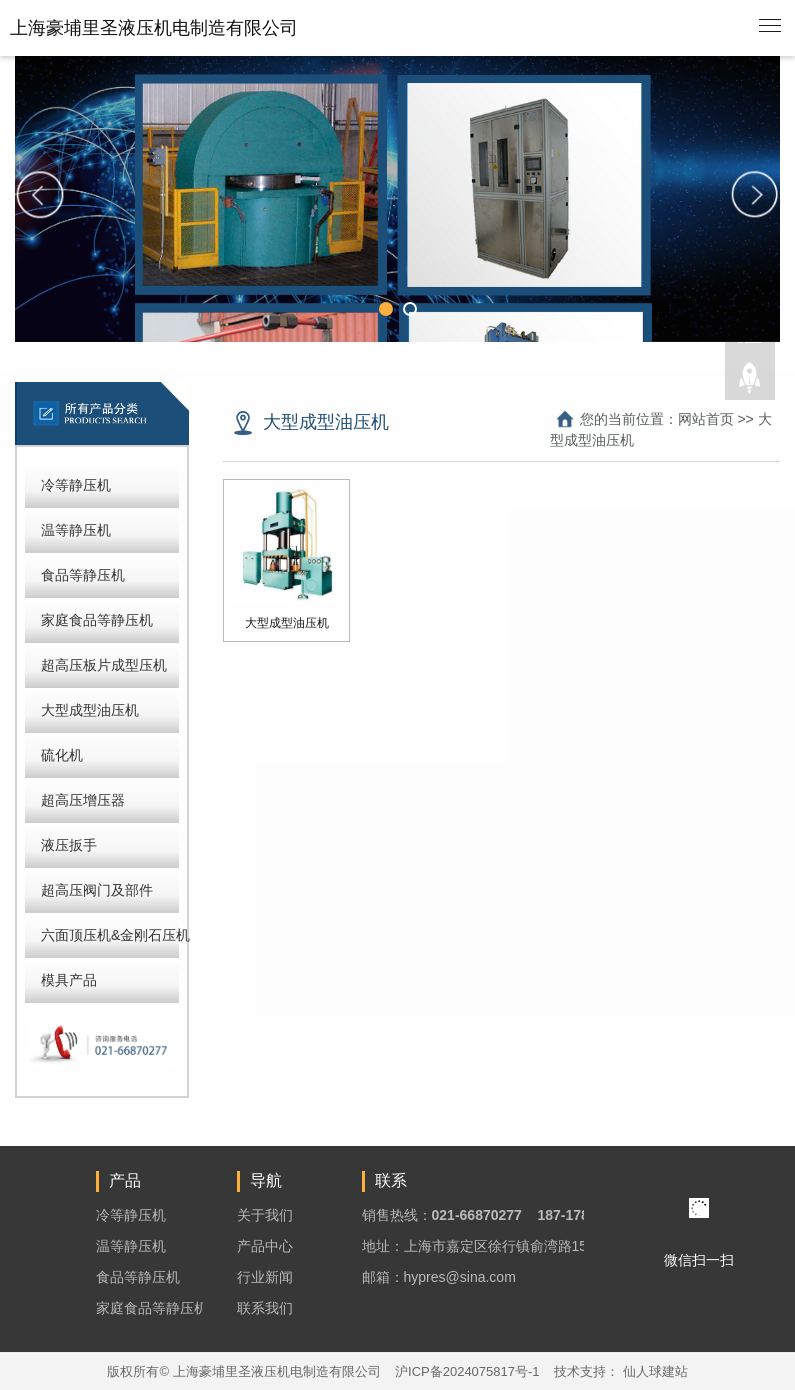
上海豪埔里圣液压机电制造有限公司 (154, 28)
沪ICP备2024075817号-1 (467, 1371)
